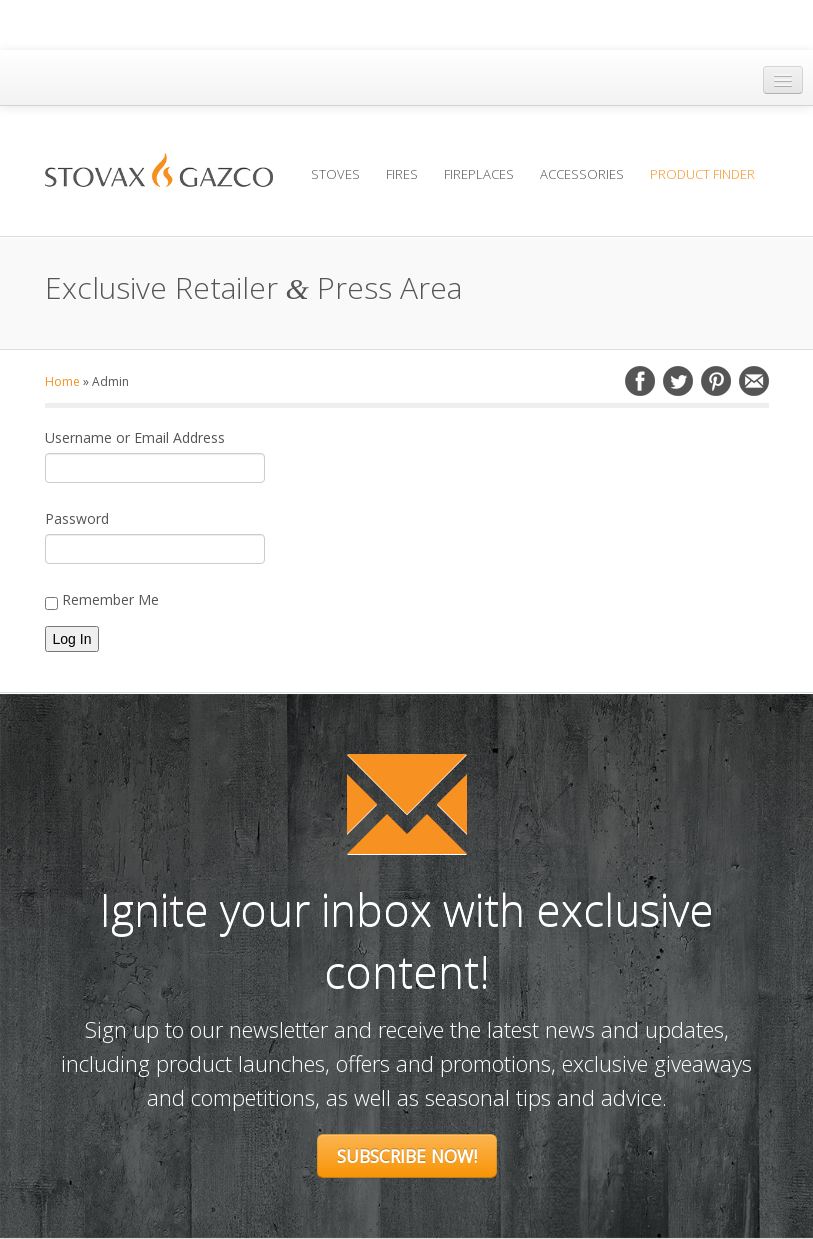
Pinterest (716, 381)
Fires (402, 174)
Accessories (582, 174)
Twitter (678, 381)
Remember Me (102, 600)
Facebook (640, 381)
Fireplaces (479, 174)
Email (754, 381)
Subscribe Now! (407, 1156)
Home (62, 381)
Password (77, 518)
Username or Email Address (135, 437)
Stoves (335, 174)
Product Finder (702, 174)
